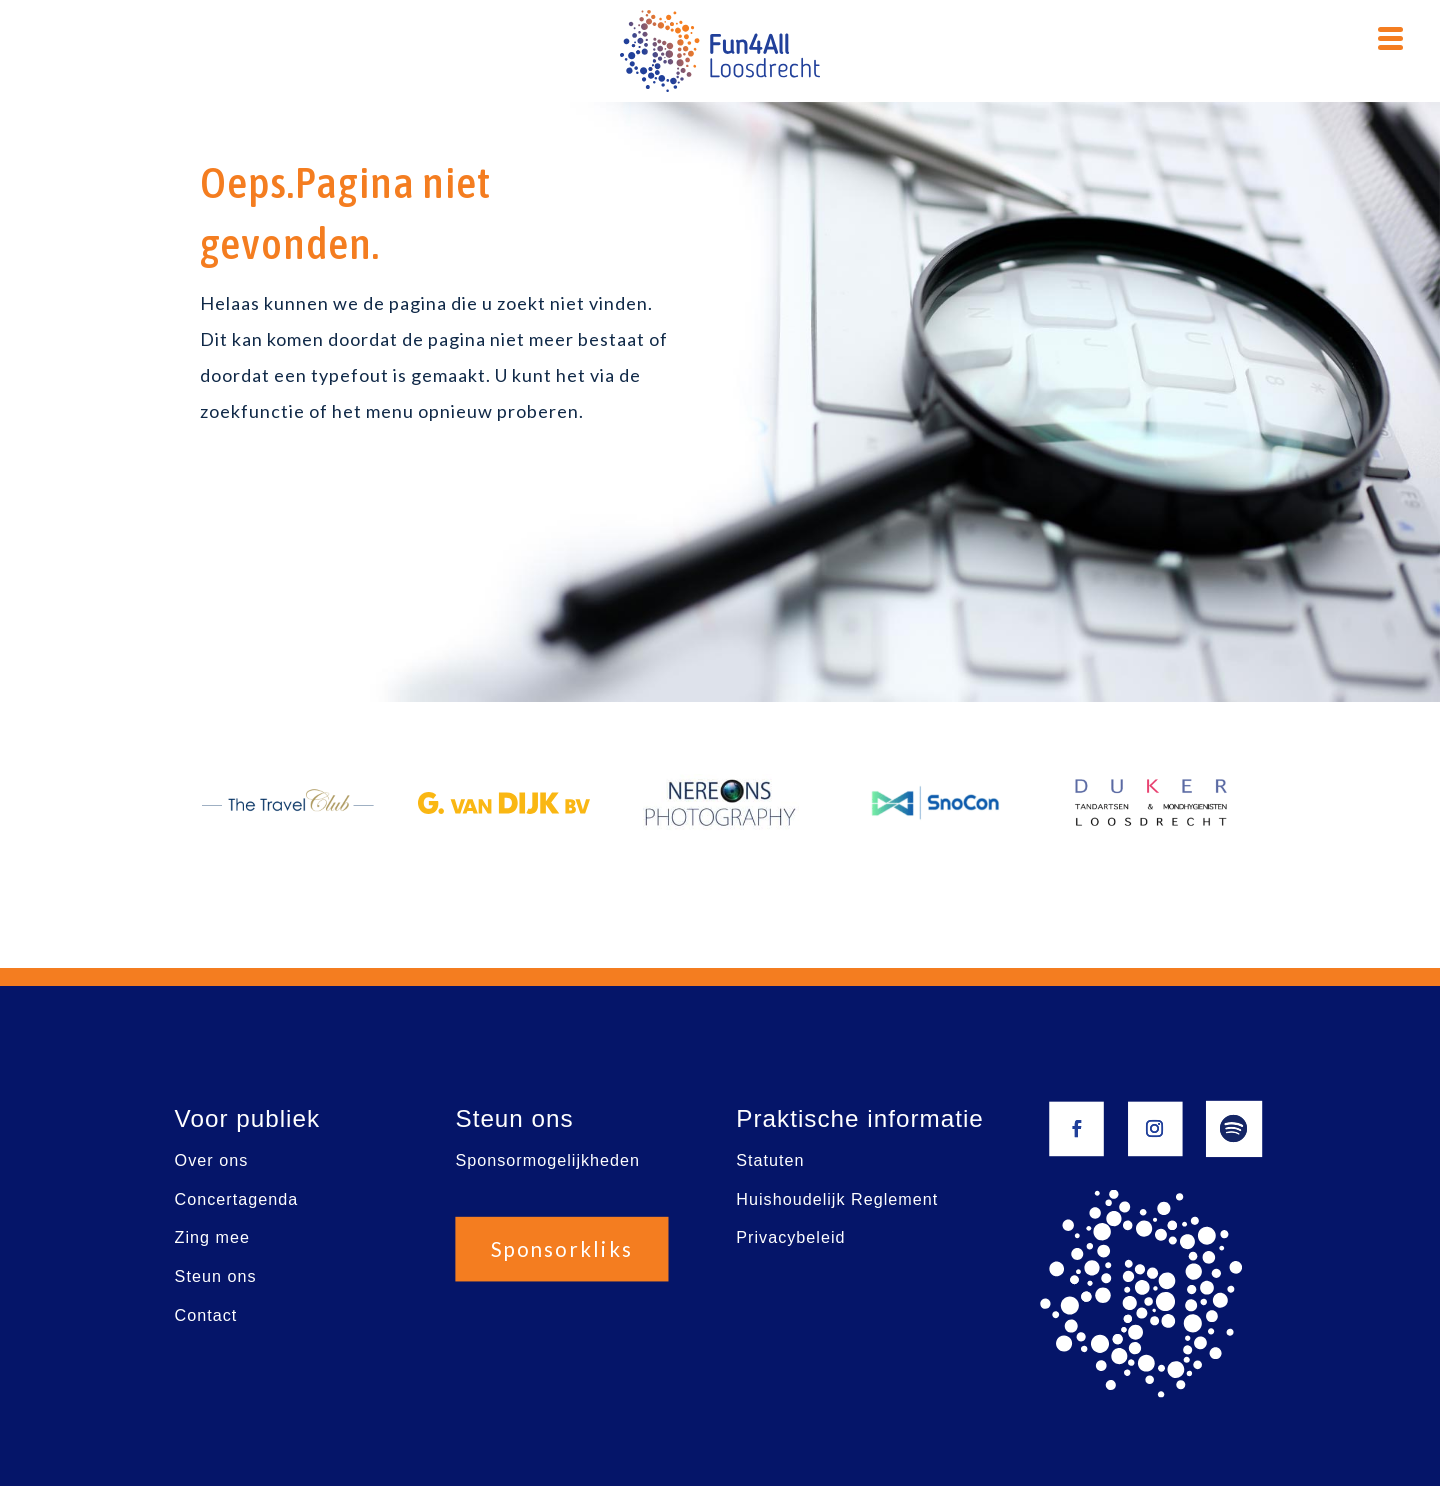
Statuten (770, 1160)
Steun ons (216, 1276)
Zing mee (212, 1238)
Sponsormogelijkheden (547, 1160)
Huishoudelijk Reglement (837, 1199)
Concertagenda (237, 1199)
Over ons (212, 1160)
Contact (206, 1315)
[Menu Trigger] (1390, 36)
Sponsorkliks (562, 1250)
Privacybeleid (790, 1238)
